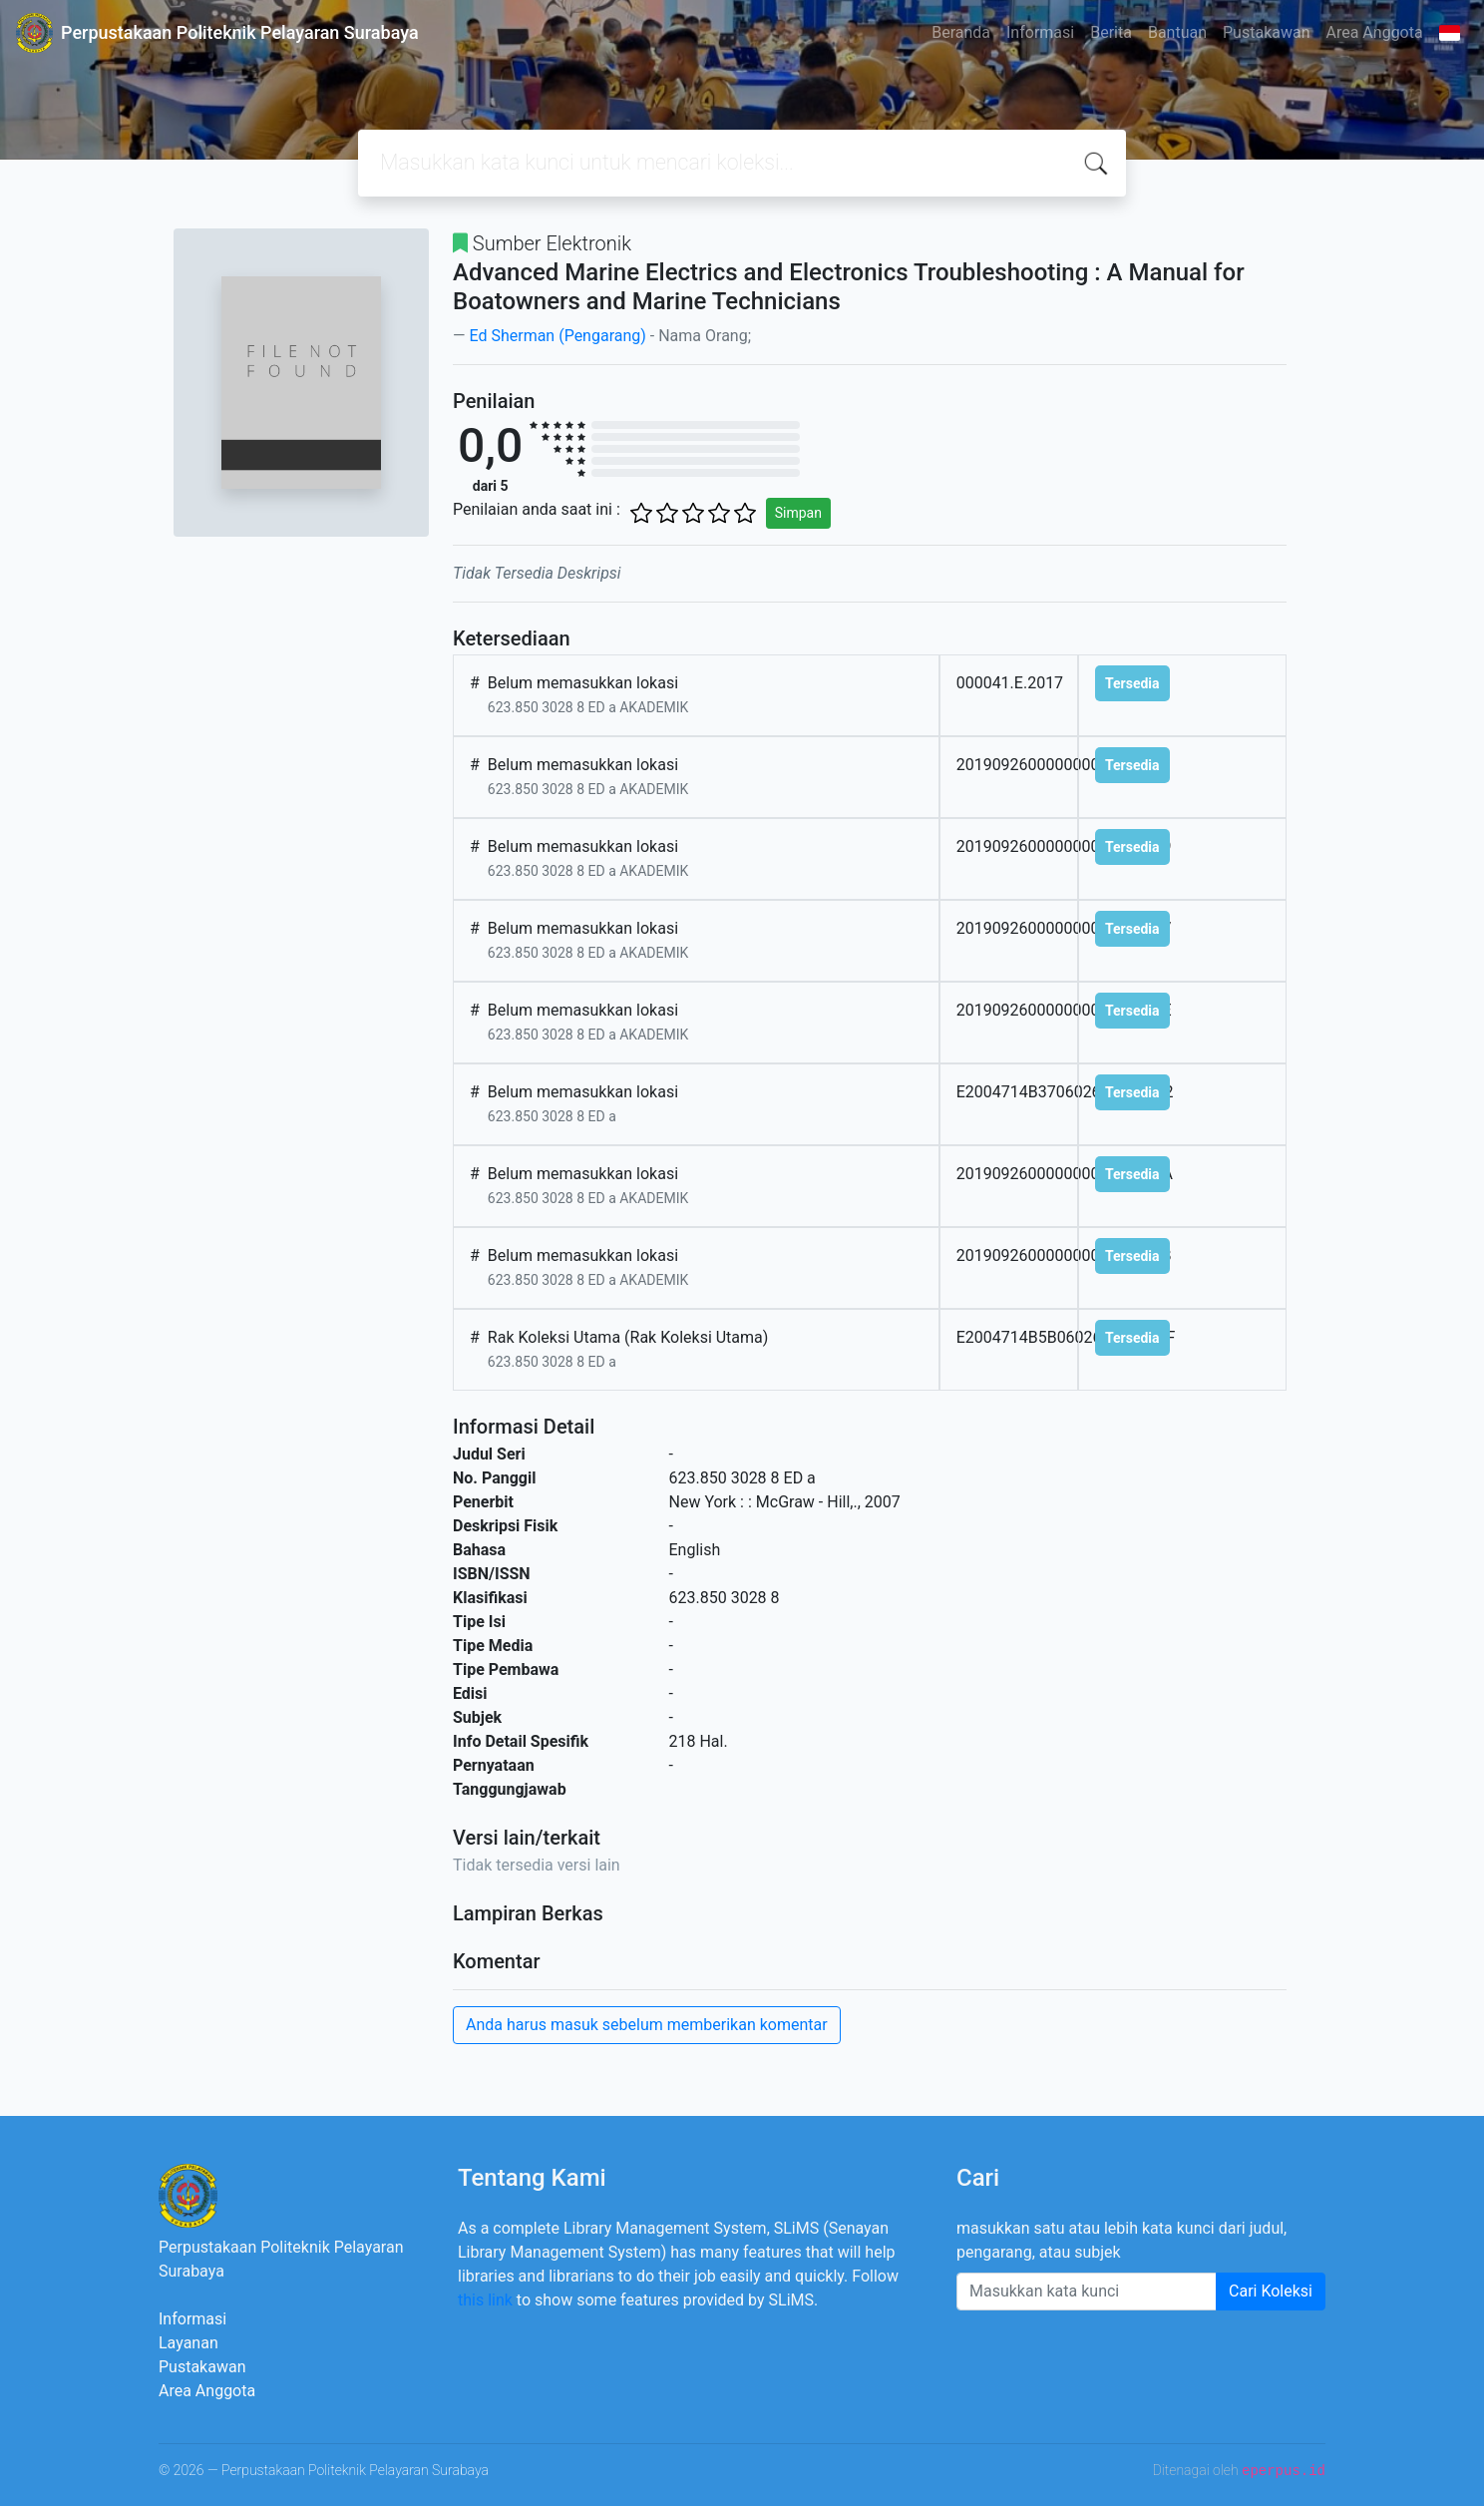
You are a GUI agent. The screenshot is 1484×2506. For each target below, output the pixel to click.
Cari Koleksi (1270, 2291)
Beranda (960, 32)
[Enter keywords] (1086, 2291)
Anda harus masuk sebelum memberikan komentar (647, 2024)
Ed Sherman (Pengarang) (557, 335)
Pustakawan (1266, 32)
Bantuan (1177, 32)
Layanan (188, 2342)
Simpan (798, 513)
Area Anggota (1374, 32)
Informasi (1040, 32)
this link (485, 2300)
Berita (1111, 32)
